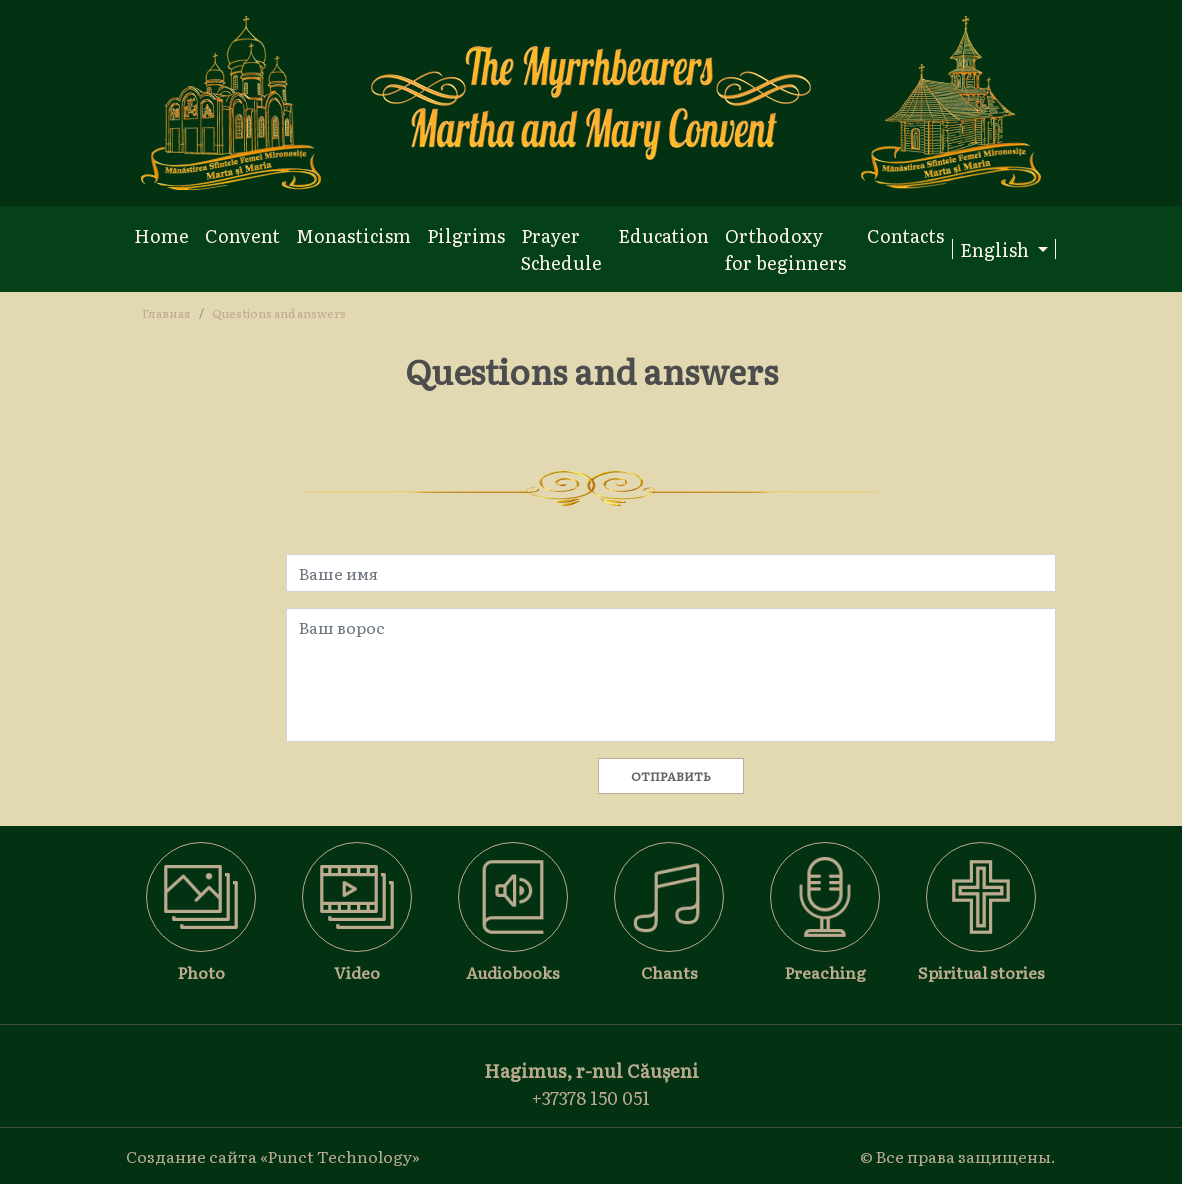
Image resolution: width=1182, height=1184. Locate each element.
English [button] (996, 249)
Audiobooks (513, 972)
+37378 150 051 (591, 1097)
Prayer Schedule (561, 249)
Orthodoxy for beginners (785, 249)
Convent (242, 235)
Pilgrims (466, 235)
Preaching (825, 972)
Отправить (671, 776)
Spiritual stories (981, 972)
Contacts (905, 235)
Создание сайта (191, 1156)
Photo (201, 972)
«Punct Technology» (340, 1156)
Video (357, 972)
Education (663, 235)
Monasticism (353, 235)
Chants (669, 972)
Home (161, 235)
